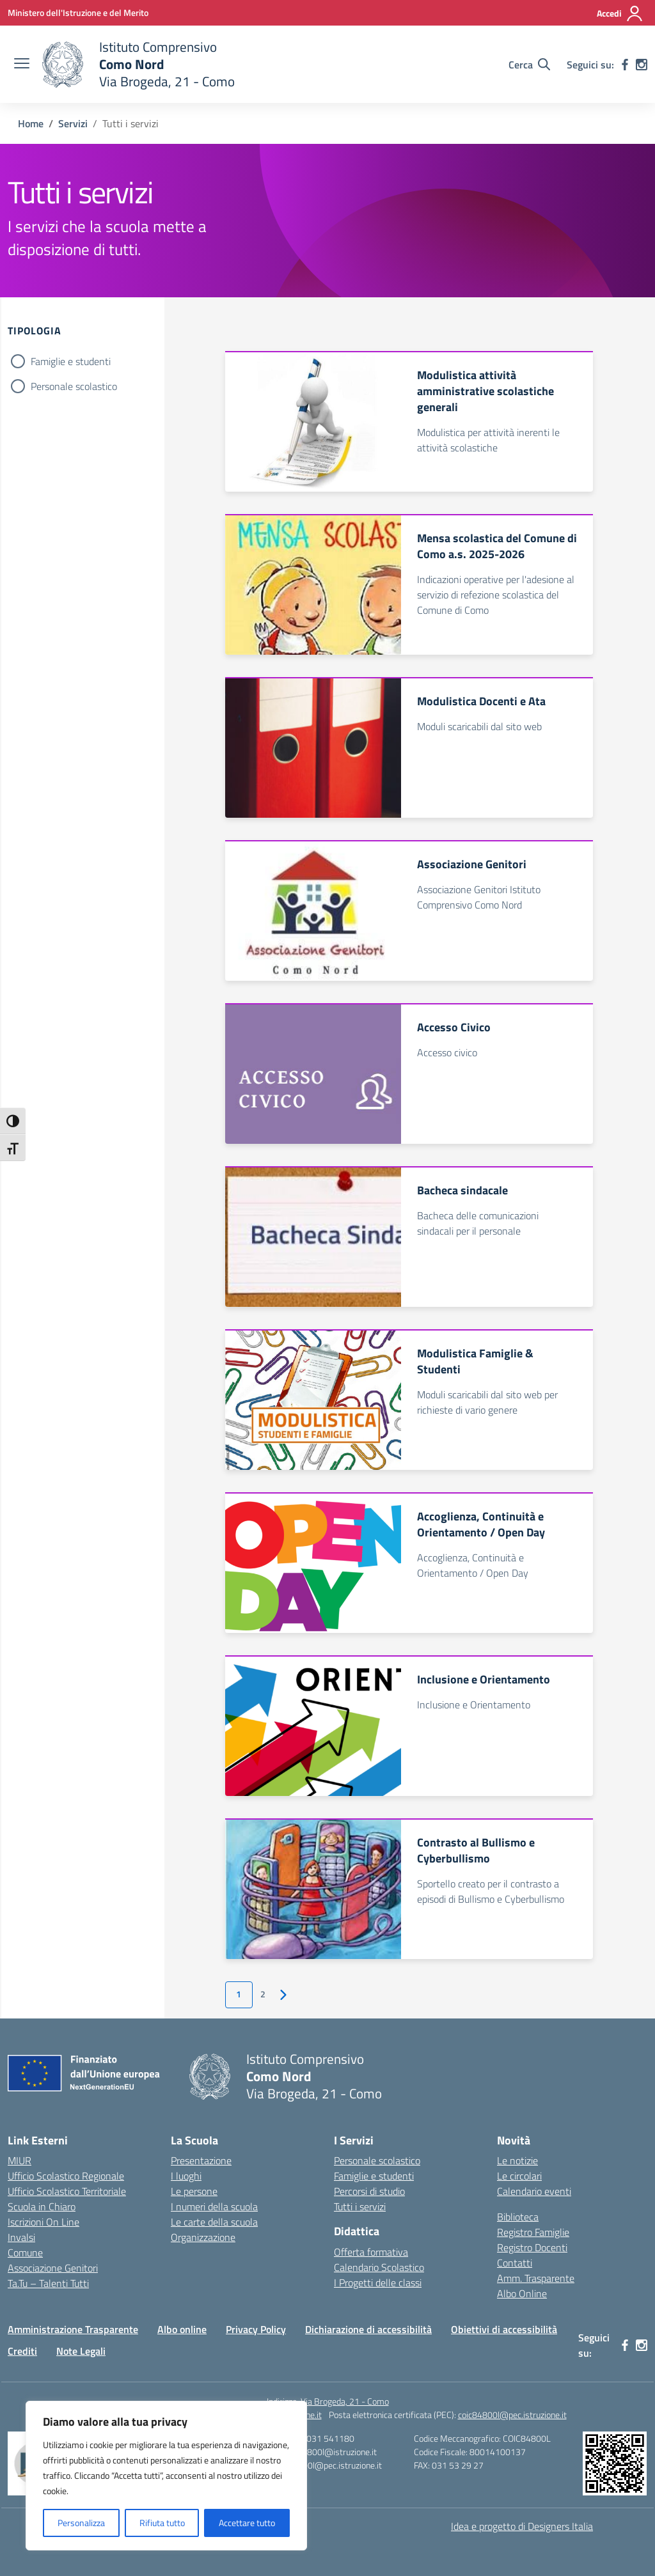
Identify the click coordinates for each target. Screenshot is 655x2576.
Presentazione (201, 2160)
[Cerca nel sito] (529, 64)
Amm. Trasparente (535, 2278)
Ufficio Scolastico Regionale (66, 2175)
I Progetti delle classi (378, 2282)
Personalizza (81, 2522)
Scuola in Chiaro (41, 2206)
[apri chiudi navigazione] (21, 64)
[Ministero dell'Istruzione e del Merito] (78, 12)
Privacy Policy (256, 2329)
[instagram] (641, 64)
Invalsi (21, 2237)
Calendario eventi (534, 2191)
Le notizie (517, 2160)
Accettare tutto (247, 2522)
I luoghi (186, 2175)
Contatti (514, 2262)
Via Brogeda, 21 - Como (345, 2401)
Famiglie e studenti (71, 361)
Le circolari (519, 2175)
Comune (25, 2252)
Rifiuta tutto (162, 2522)
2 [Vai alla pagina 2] (262, 1994)
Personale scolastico (74, 386)
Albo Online (522, 2293)
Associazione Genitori (53, 2267)
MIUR (19, 2160)
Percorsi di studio (369, 2191)
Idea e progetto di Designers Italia (522, 2526)
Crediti (22, 2351)
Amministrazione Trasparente (73, 2329)
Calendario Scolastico (379, 2267)
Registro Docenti (532, 2247)
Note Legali (81, 2351)
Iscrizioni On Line (43, 2221)
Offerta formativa (371, 2252)
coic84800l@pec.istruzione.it (512, 2414)
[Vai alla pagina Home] (30, 123)
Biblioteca (518, 2216)
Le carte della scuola (214, 2221)
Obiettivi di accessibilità (504, 2329)
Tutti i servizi (360, 2206)
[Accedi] (620, 13)
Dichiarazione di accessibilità (368, 2329)
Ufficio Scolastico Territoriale (67, 2191)
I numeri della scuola (214, 2206)
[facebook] (625, 64)
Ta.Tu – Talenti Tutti (48, 2283)
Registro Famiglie (533, 2232)
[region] (166, 2475)
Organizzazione (203, 2237)
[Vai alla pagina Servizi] (73, 123)
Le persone (194, 2191)
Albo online (182, 2329)
